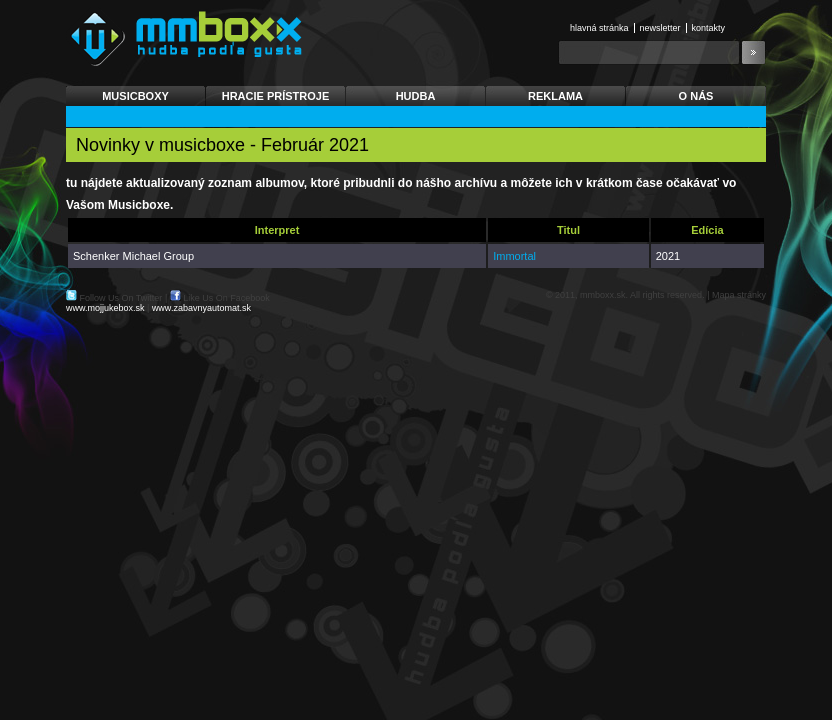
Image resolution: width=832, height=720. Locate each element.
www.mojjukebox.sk (105, 308)
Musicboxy (135, 96)
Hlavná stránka (599, 28)
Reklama (555, 96)
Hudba (416, 96)
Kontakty (709, 28)
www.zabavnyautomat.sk (201, 308)
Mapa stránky (739, 295)
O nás (696, 96)
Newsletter (660, 28)
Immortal (514, 256)
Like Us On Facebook (226, 298)
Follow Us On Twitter (121, 298)
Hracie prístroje (276, 96)
